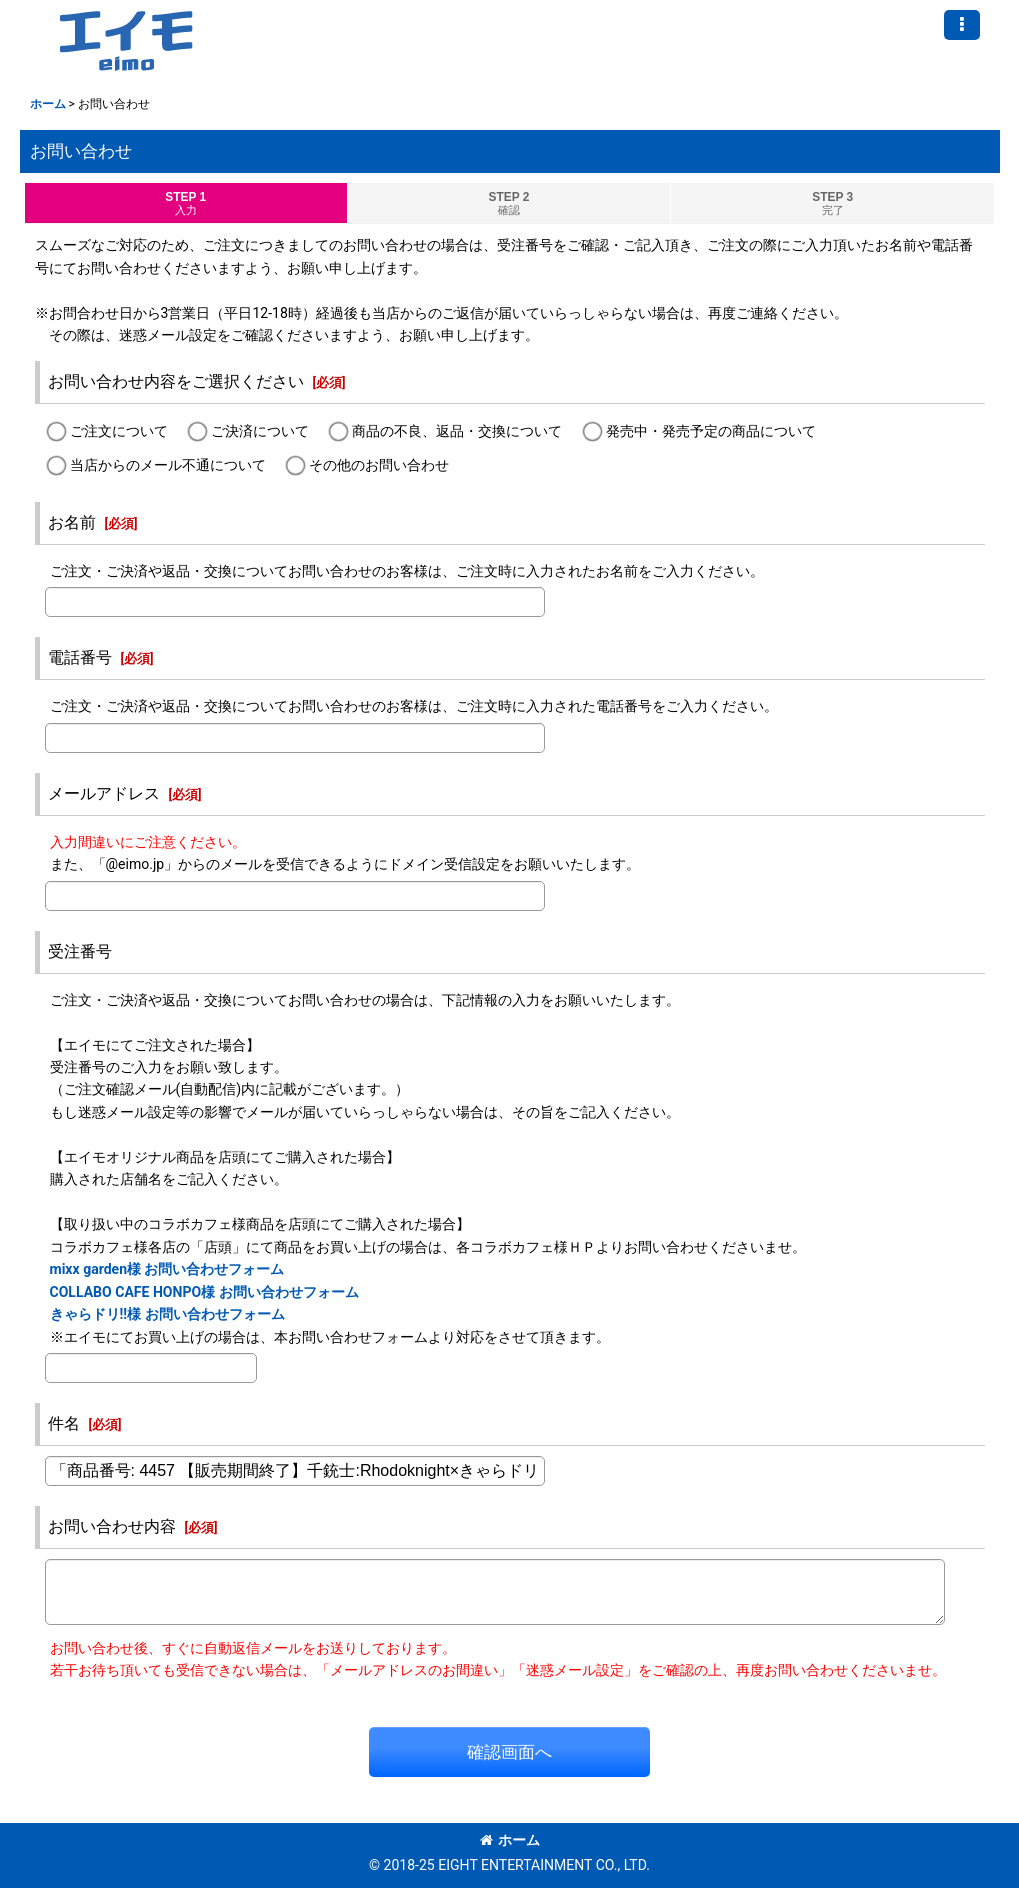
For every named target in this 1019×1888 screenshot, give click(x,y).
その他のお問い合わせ (379, 465)
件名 (64, 1423)
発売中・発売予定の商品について (711, 432)
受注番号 (80, 951)
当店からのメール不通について (168, 465)
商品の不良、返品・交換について (457, 432)
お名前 (72, 522)
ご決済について (260, 432)
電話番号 (80, 657)
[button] (962, 25)
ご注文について (119, 432)
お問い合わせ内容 (112, 1526)
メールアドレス (104, 793)
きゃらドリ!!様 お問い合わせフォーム (167, 1314)
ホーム (510, 1840)
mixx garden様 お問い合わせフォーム (167, 1269)
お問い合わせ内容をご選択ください (176, 381)
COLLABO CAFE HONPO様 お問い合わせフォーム (204, 1292)
